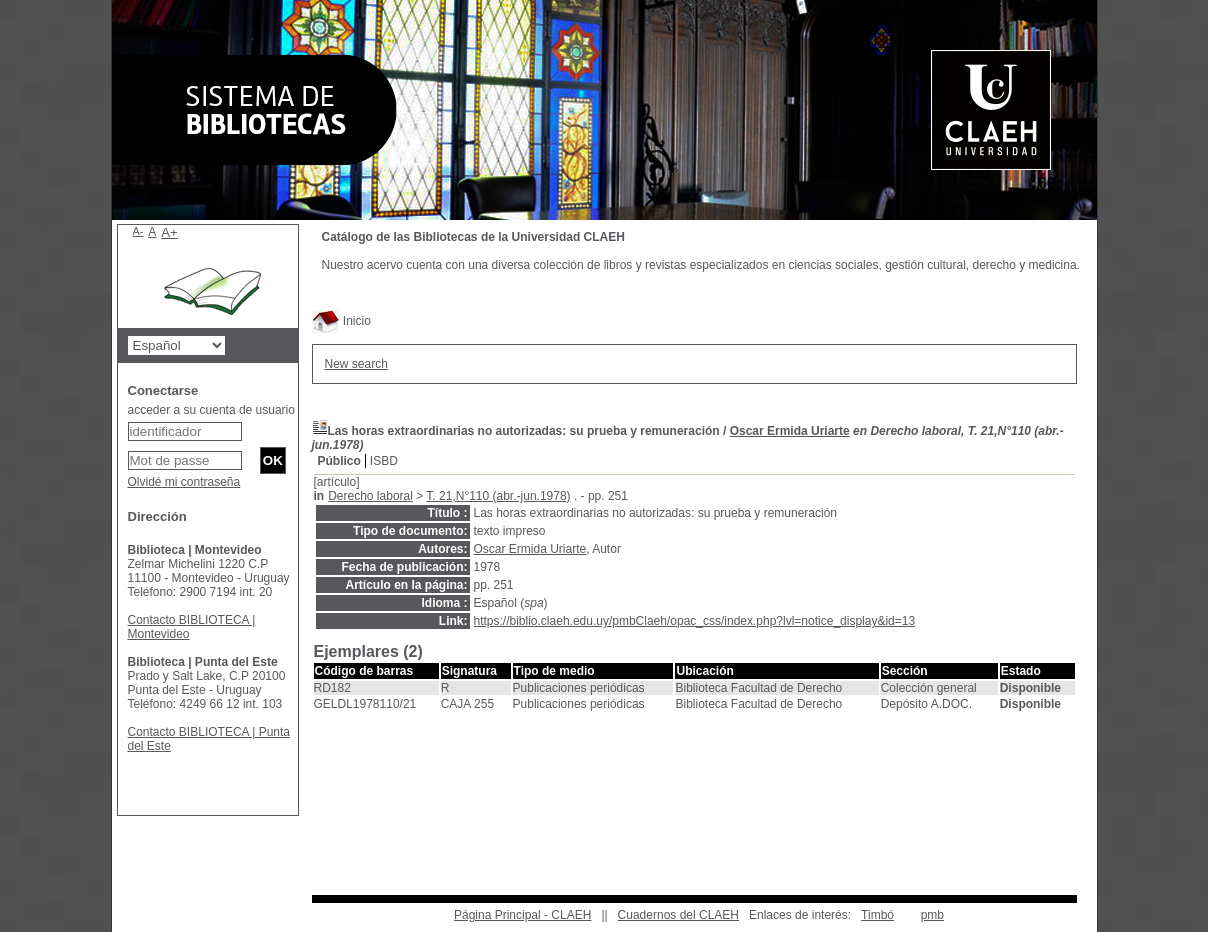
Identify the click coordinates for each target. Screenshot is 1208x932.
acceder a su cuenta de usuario (211, 410)
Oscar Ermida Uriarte (790, 431)
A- (138, 231)
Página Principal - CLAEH (522, 915)
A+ (169, 232)
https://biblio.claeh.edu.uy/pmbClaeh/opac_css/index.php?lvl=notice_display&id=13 (695, 621)
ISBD (384, 461)
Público (339, 461)
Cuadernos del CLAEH (678, 915)
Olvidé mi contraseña (184, 482)
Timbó (877, 915)
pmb (932, 915)
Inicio (341, 321)
